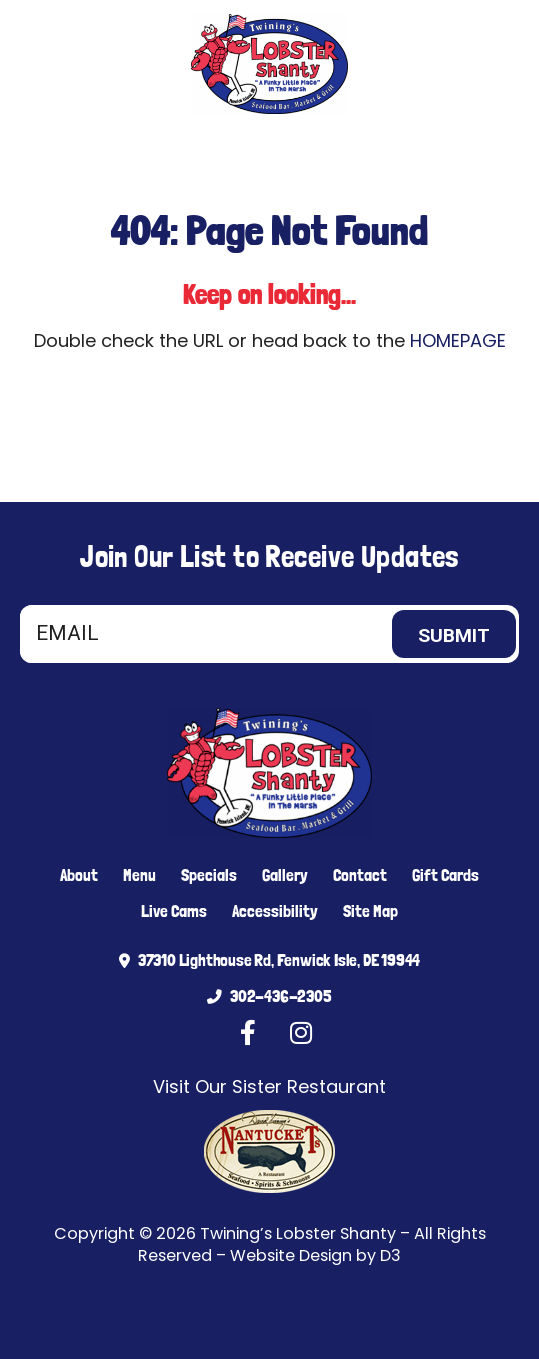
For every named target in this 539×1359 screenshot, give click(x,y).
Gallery (285, 875)
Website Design (291, 1255)
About (79, 875)
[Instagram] (129, 150)
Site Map (370, 911)
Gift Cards (445, 875)
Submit (454, 635)
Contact (360, 875)
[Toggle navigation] (501, 150)
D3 (390, 1255)
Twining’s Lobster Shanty (298, 1233)
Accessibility (275, 911)
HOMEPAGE (458, 340)
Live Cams (174, 911)
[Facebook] (99, 150)
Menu (139, 875)
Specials (209, 875)
